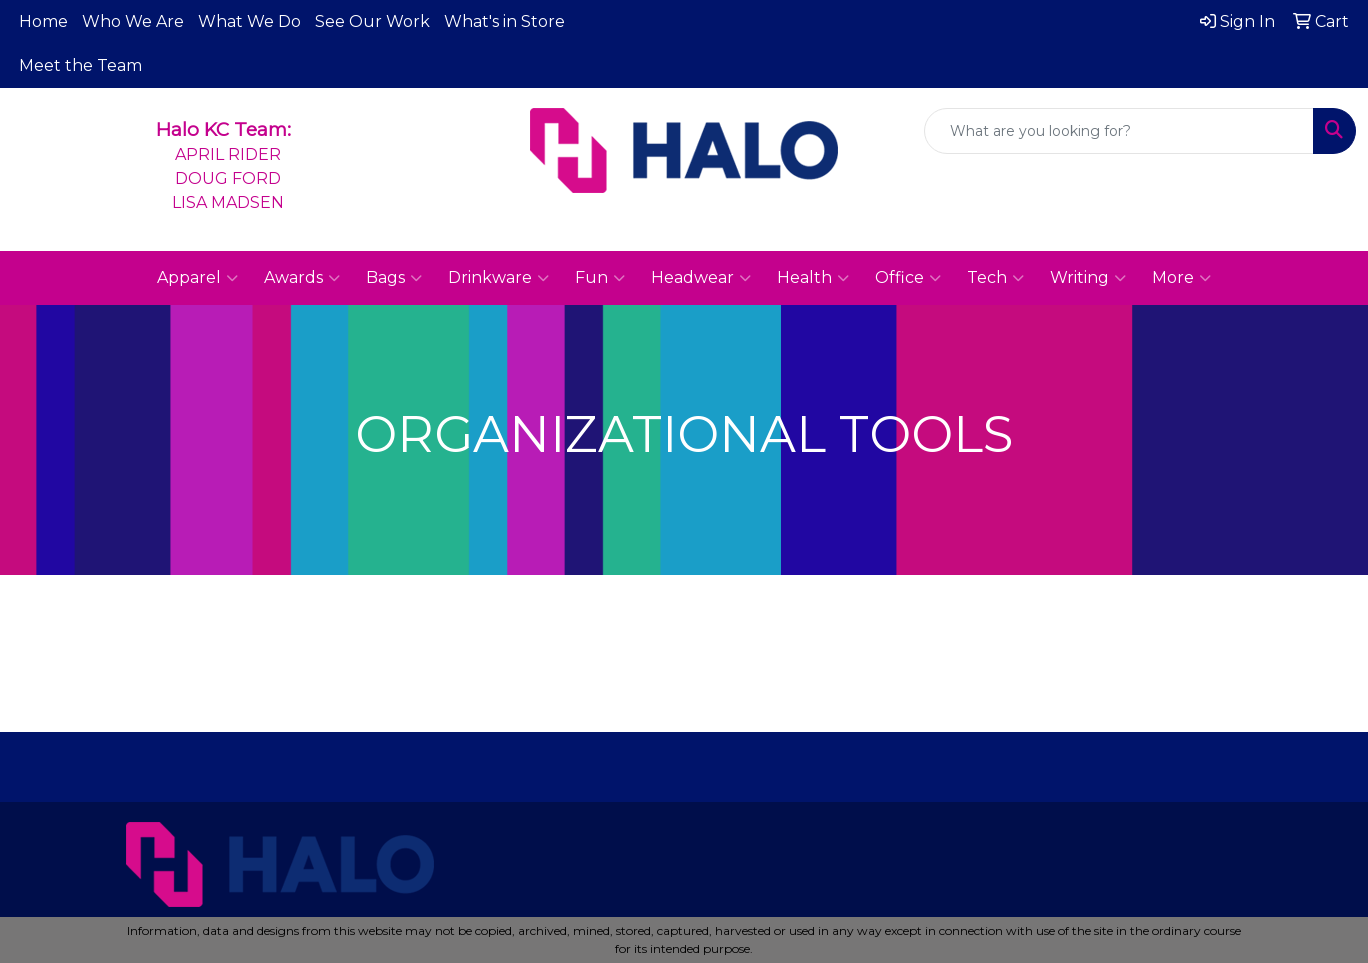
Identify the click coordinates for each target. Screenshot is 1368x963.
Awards (302, 278)
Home (43, 21)
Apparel (197, 278)
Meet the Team (80, 65)
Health (813, 278)
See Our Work (372, 21)
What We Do (249, 21)
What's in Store (504, 21)
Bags (394, 278)
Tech (995, 278)
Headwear (701, 278)
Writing (1088, 278)
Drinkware (498, 278)
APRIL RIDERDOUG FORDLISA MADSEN (228, 178)
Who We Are (133, 21)
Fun (600, 278)
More (1181, 278)
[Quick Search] (1119, 131)
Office (908, 278)
